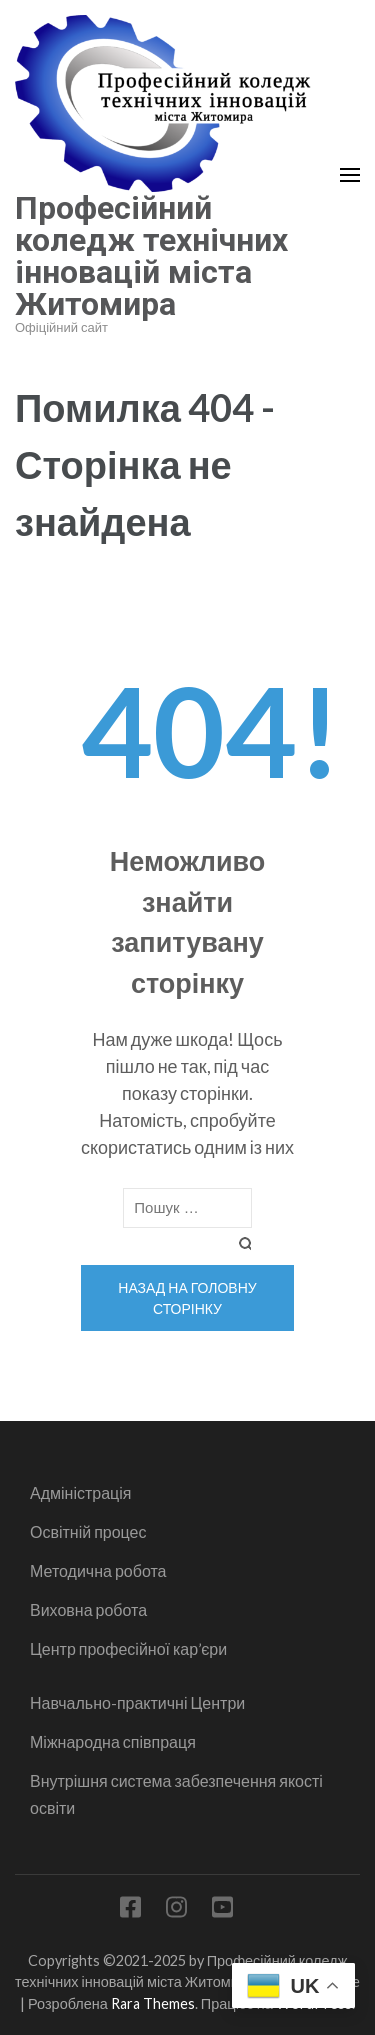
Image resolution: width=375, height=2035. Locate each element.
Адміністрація (80, 1492)
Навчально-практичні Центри (137, 1702)
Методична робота (98, 1570)
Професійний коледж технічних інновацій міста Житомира (151, 256)
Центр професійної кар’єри (128, 1648)
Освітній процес (88, 1531)
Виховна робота (88, 1609)
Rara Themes (153, 2003)
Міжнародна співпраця (113, 1741)
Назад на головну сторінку (187, 1298)
